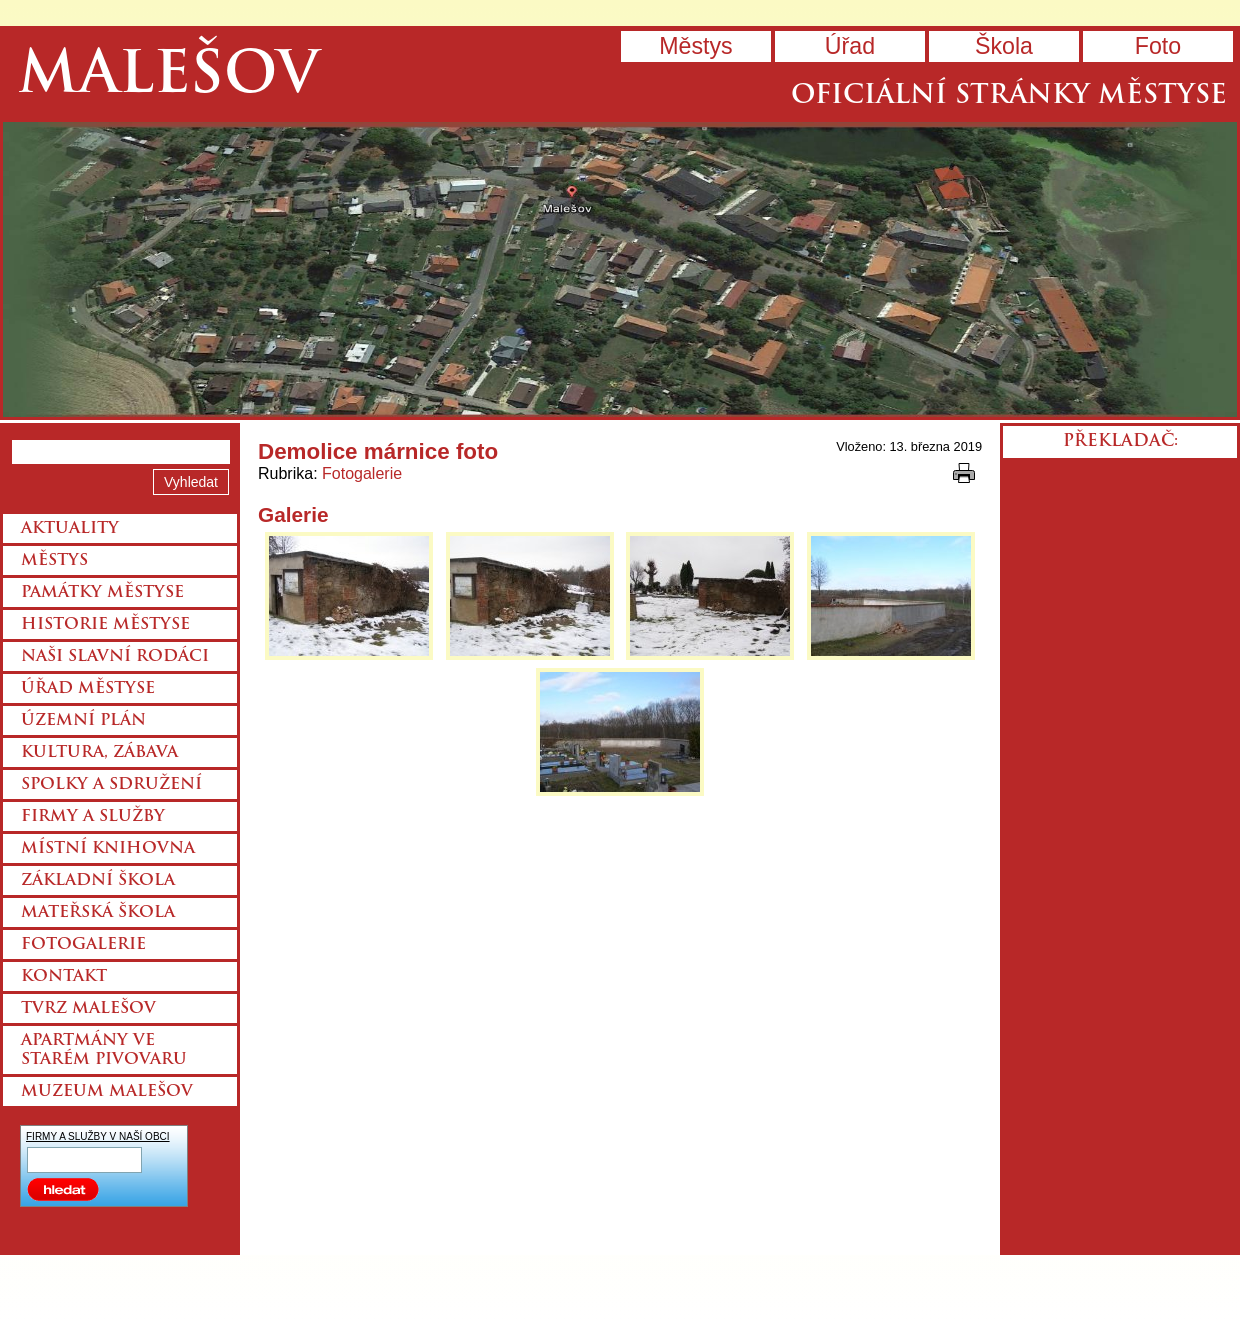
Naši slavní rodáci (115, 657)
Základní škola (98, 881)
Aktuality (70, 529)
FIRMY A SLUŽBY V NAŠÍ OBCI (98, 1136)
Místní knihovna (108, 849)
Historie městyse (105, 625)
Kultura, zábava (99, 753)
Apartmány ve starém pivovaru (104, 1050)
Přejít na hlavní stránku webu (620, 269)
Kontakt (64, 977)
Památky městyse (102, 593)
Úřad (850, 46)
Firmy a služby (93, 817)
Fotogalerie (362, 473)
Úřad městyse (88, 689)
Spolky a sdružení (111, 785)
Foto (1158, 46)
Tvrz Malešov (88, 1009)
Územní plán (83, 721)
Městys (695, 46)
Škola (1004, 46)
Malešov (168, 77)
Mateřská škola (98, 913)
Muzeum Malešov (107, 1092)
